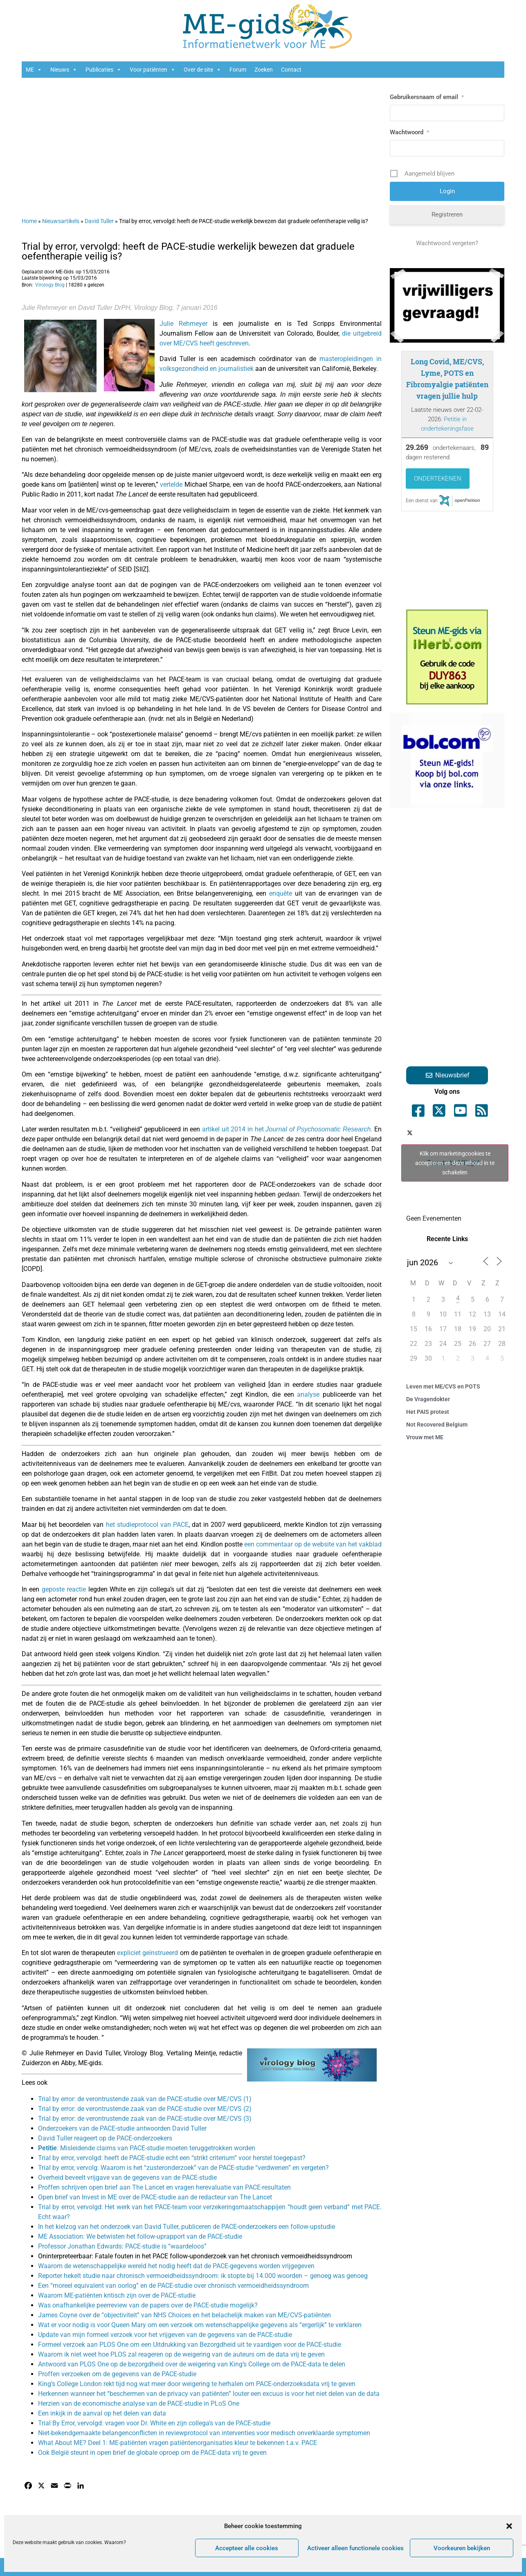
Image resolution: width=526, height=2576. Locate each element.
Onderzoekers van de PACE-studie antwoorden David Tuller (122, 2128)
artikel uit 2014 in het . (287, 1129)
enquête (282, 893)
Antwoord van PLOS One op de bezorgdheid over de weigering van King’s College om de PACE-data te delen (191, 2364)
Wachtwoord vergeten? (447, 243)
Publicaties (103, 69)
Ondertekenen (437, 478)
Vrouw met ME (424, 1437)
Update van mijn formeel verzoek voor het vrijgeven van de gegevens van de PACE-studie (165, 2335)
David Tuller (99, 221)
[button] (509, 2526)
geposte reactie (64, 1589)
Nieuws (63, 69)
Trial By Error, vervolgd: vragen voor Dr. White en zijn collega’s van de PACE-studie (154, 2423)
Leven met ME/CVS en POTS (443, 1386)
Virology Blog (50, 285)
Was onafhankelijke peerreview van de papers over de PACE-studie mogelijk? (148, 2305)
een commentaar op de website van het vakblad (313, 1544)
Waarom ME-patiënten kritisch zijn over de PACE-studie (117, 2295)
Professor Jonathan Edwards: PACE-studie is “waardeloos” (122, 2246)
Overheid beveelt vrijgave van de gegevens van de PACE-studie (127, 2177)
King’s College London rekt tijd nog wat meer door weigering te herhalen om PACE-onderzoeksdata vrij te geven (196, 2384)
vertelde (171, 484)
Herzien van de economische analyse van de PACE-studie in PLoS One (138, 2403)
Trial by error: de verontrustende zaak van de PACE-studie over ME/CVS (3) (145, 2118)
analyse (308, 1394)
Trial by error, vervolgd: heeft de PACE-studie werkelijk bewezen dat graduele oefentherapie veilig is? (188, 251)
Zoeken (263, 69)
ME (34, 69)
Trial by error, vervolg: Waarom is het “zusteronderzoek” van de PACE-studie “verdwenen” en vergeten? (183, 2168)
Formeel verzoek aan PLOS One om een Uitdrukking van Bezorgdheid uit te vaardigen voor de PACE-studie (189, 2344)
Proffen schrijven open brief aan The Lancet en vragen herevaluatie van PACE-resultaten (164, 2187)
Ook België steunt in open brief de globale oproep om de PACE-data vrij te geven (152, 2452)
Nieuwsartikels (60, 221)
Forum (237, 69)
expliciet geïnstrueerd (147, 1953)
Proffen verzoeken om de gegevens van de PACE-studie (117, 2374)
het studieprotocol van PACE (147, 1524)
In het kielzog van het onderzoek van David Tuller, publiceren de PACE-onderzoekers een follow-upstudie (186, 2227)
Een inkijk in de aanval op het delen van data (102, 2413)
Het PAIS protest (427, 1412)
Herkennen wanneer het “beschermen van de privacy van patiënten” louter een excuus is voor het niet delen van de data (209, 2394)
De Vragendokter (428, 1399)
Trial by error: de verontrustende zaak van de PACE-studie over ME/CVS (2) (145, 2109)
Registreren (447, 214)
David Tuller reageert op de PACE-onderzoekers (105, 2138)
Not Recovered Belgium (437, 1424)
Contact (291, 69)
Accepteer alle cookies (246, 2548)
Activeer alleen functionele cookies (355, 2548)
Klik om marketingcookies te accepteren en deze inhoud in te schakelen (455, 1162)
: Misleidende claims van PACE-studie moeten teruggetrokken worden (146, 2148)
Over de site (202, 69)
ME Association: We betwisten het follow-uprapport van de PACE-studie (140, 2236)
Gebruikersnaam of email (427, 97)
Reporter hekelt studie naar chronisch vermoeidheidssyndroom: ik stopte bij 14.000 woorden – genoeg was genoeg (203, 2276)
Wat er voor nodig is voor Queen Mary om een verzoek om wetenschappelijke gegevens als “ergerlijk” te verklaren (200, 2325)
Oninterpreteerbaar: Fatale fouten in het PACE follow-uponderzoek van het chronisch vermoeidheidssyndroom (195, 2256)
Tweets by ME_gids (454, 1162)
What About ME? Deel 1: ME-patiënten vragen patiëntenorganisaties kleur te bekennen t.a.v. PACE (177, 2443)
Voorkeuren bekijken (462, 2548)
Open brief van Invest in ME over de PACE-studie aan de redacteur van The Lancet (155, 2197)
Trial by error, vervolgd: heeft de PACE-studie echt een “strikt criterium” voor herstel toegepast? (172, 2158)
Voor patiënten (152, 69)
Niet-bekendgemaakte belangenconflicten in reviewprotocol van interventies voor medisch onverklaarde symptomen (204, 2433)
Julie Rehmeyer (183, 323)
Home (29, 221)
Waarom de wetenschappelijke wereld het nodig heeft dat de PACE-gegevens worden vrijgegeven (176, 2266)
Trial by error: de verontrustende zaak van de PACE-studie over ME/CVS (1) (145, 2099)
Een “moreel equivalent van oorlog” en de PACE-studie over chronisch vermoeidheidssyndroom (173, 2285)
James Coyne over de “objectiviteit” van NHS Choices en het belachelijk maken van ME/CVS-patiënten (184, 2315)
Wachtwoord (409, 132)
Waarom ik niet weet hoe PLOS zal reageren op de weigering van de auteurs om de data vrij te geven (181, 2354)
